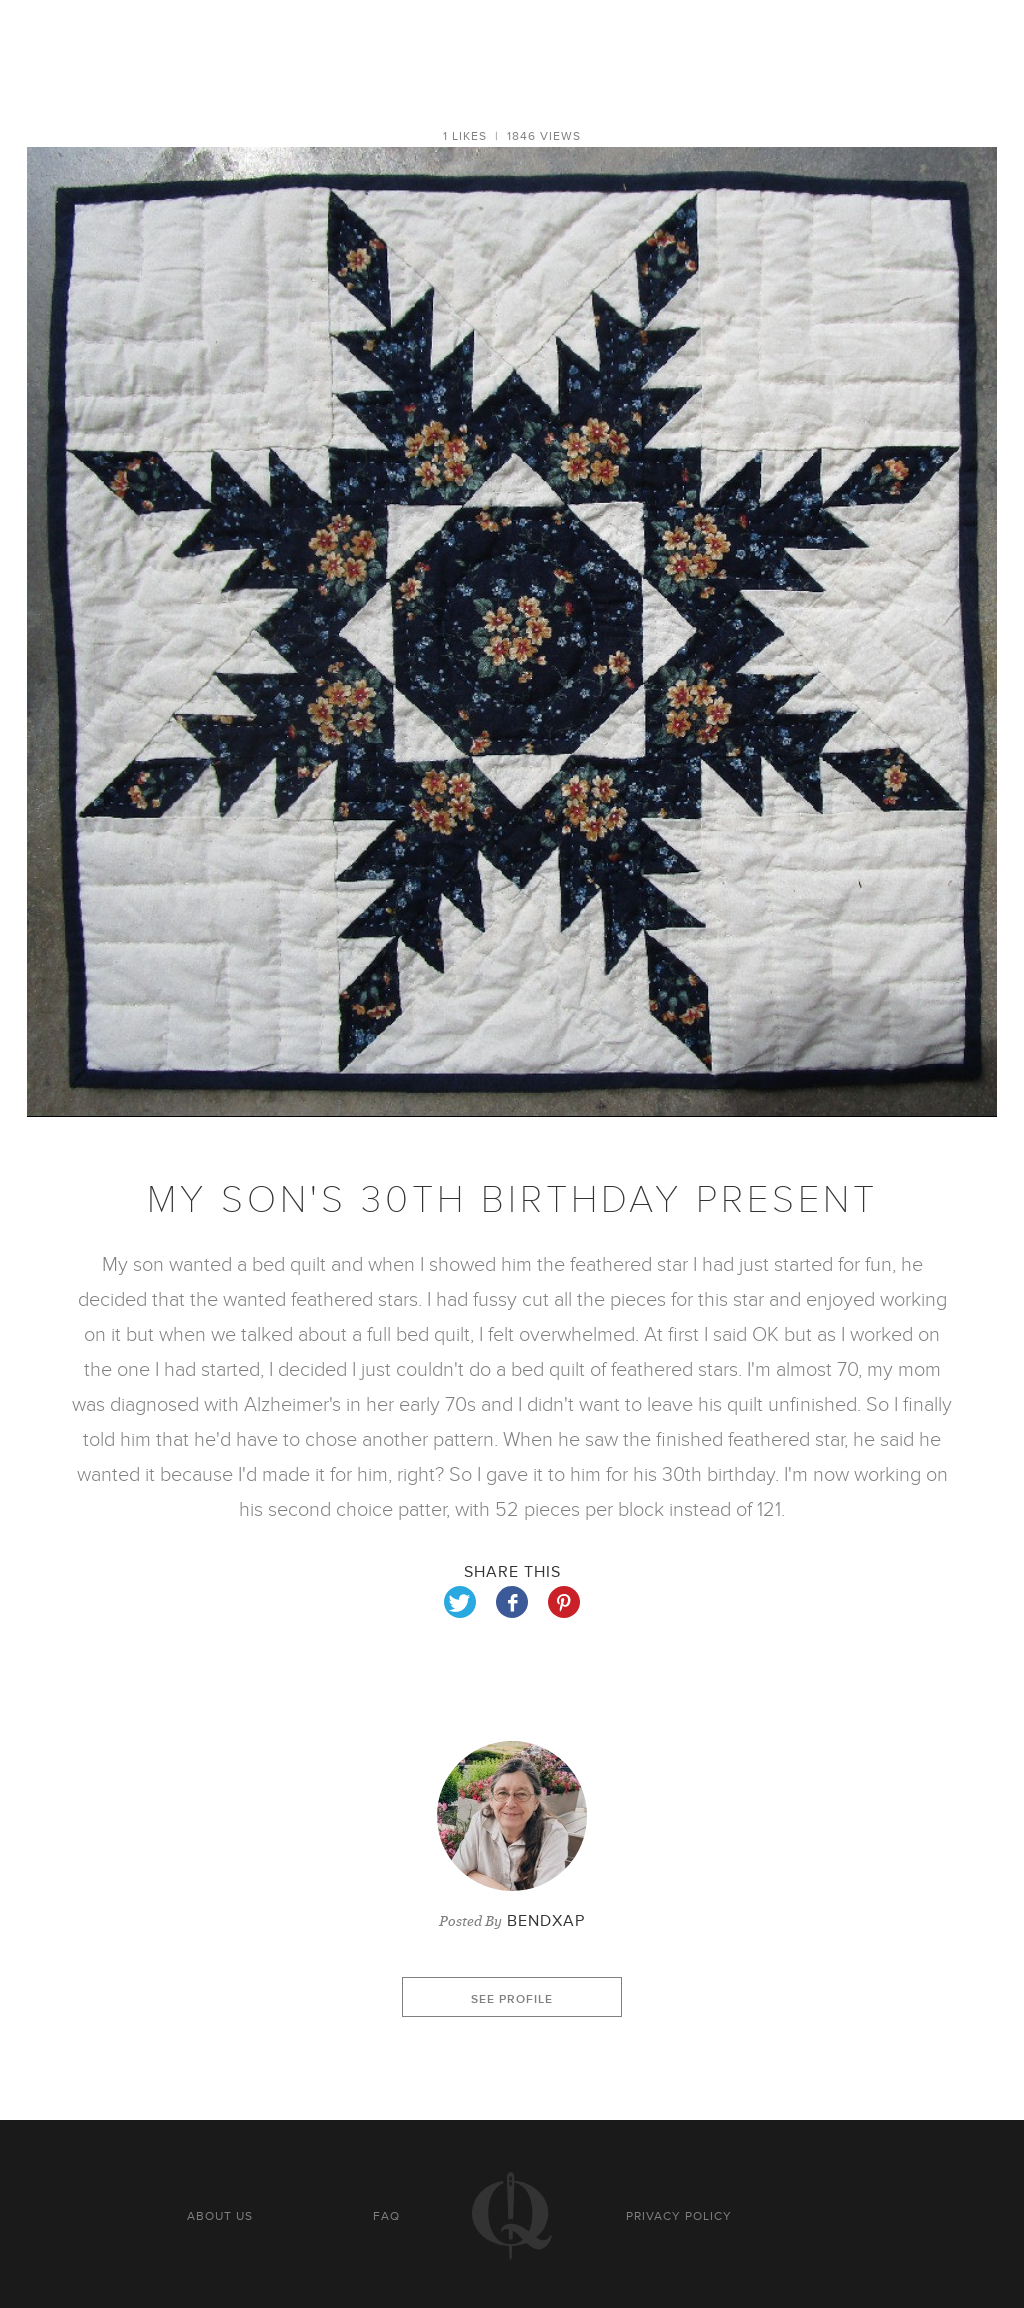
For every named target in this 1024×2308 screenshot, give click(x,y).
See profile (512, 1999)
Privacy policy (679, 2216)
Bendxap (546, 1921)
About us (220, 2216)
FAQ (386, 2216)
